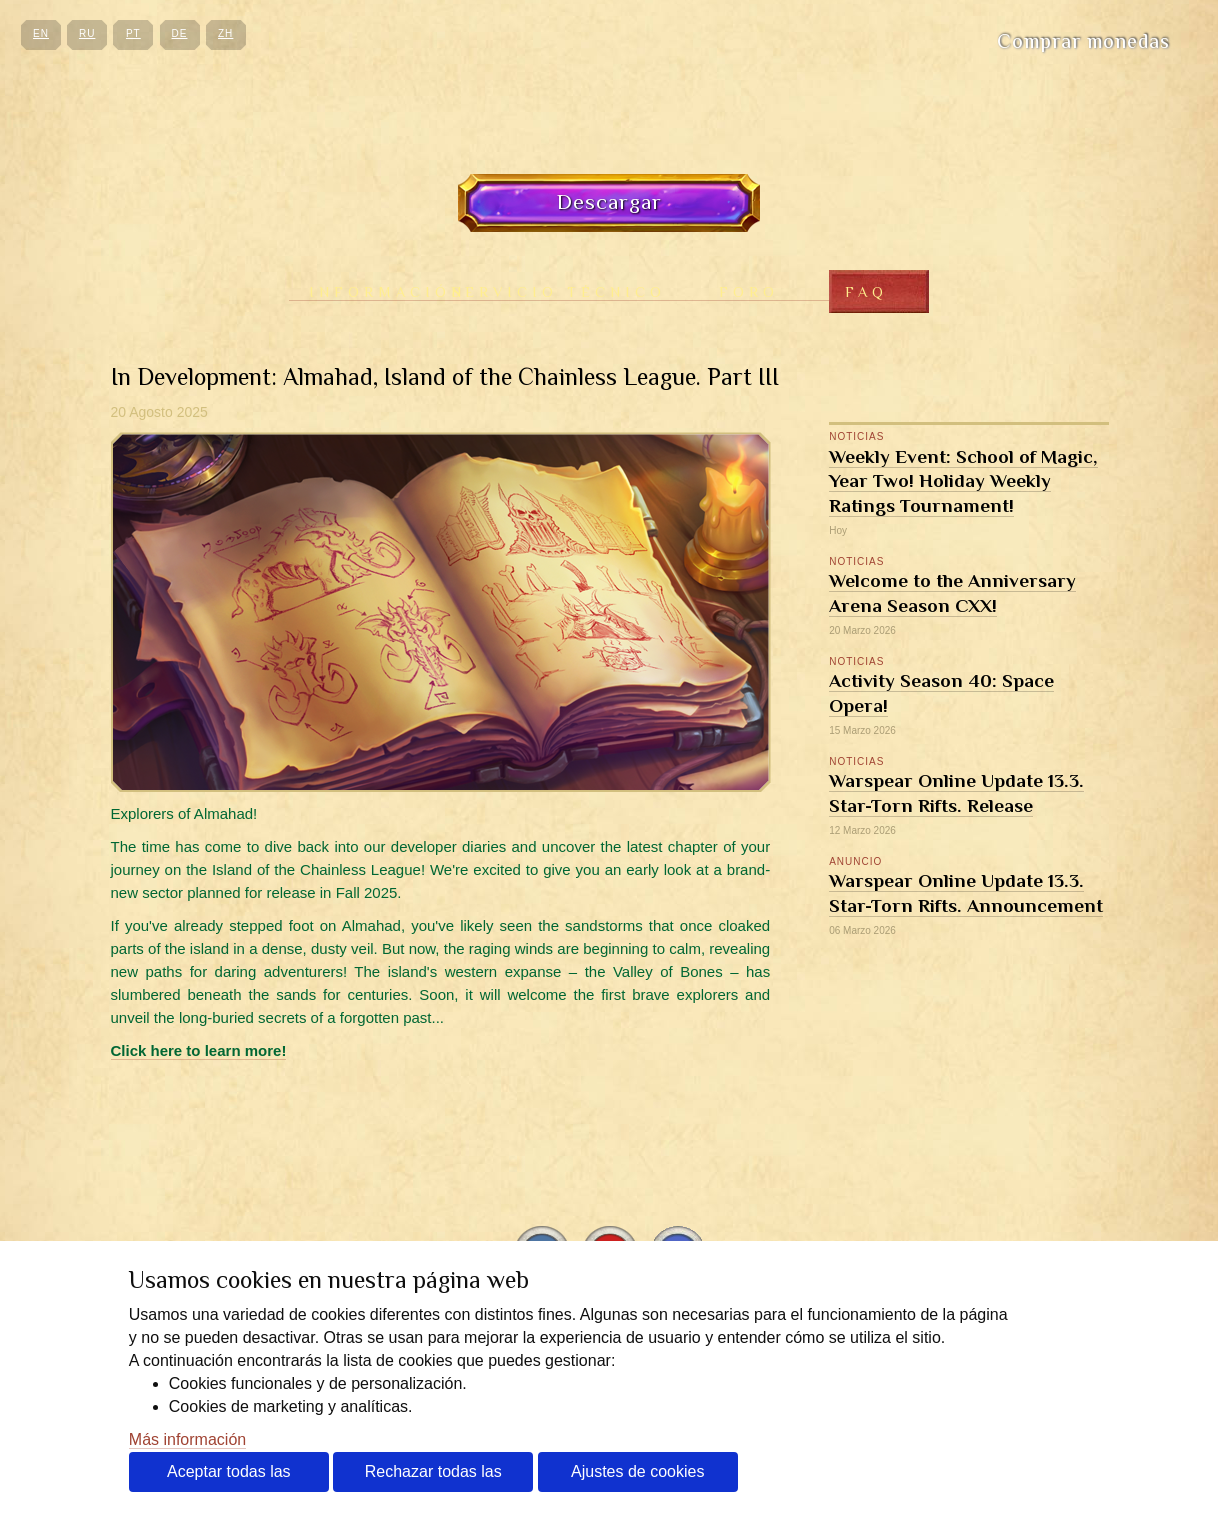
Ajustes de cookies (637, 1471)
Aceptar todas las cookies (229, 1477)
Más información (187, 1439)
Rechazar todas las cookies (433, 1477)
